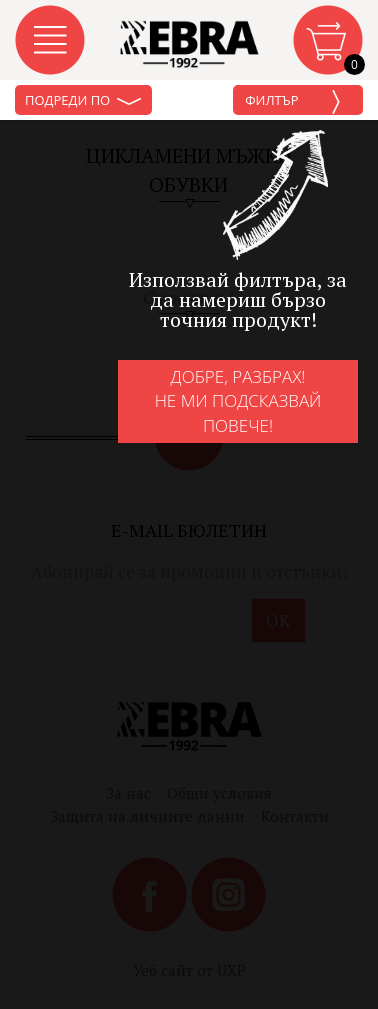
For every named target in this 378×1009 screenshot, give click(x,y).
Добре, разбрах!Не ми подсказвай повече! (238, 401)
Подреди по (83, 100)
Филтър (293, 102)
